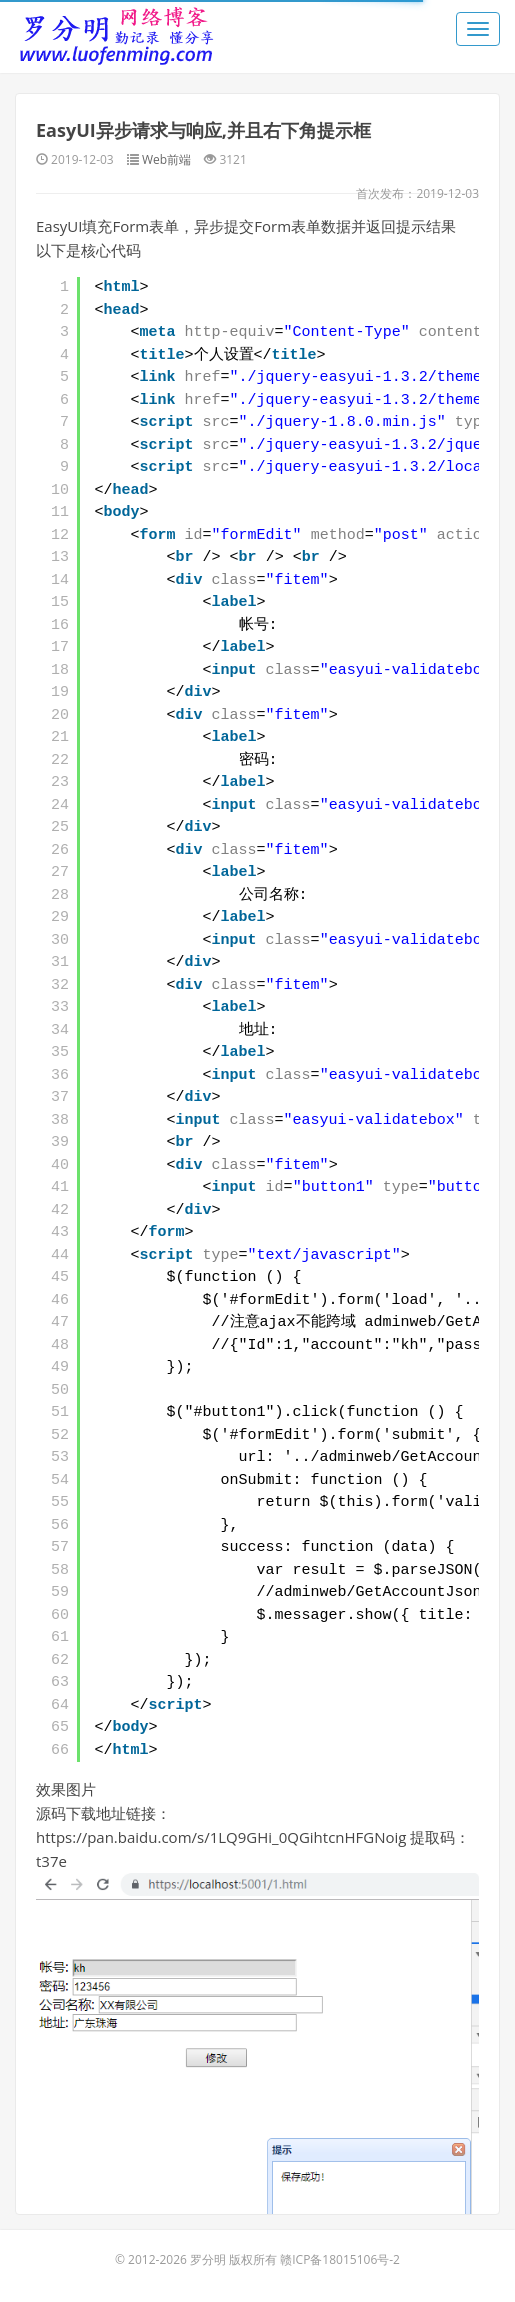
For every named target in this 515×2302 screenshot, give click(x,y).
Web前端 (166, 159)
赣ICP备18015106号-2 (340, 2259)
